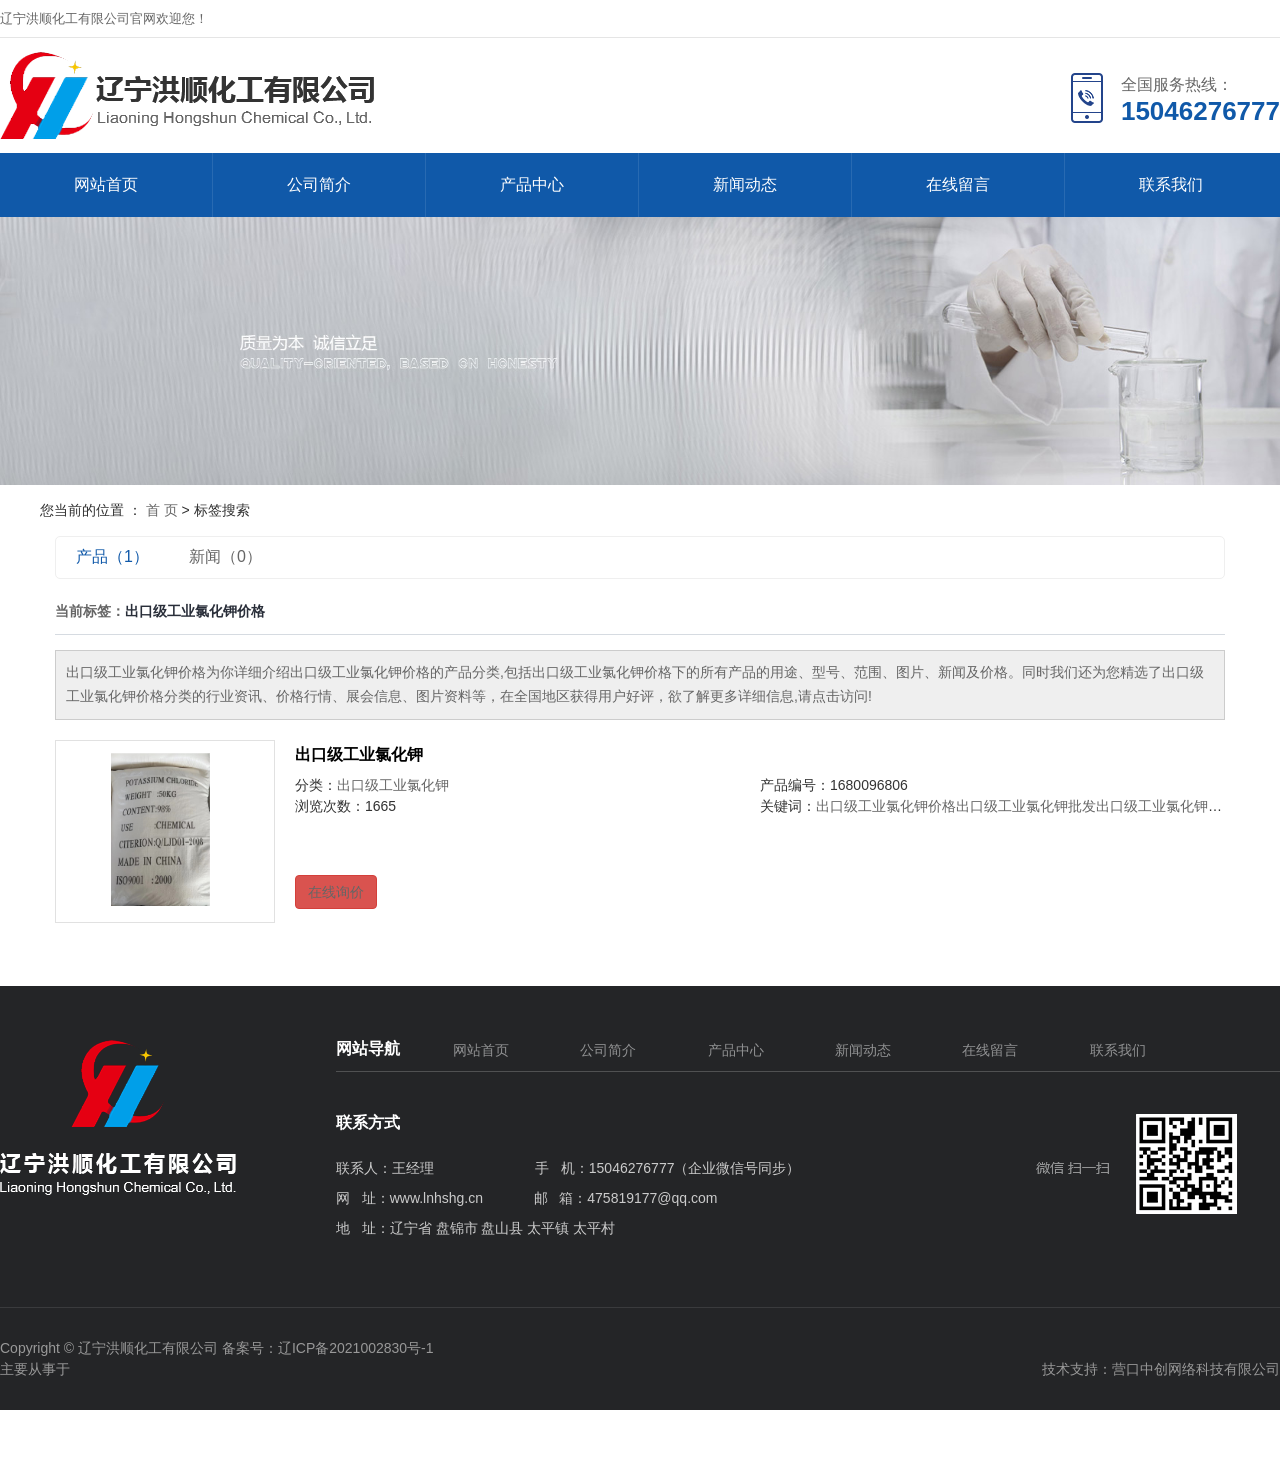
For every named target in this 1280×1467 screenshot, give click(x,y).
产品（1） (112, 556)
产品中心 (532, 184)
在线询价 (336, 892)
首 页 (162, 510)
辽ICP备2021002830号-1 (356, 1348)
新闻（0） (225, 556)
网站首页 (106, 184)
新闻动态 (745, 184)
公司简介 (319, 184)
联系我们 (1171, 184)
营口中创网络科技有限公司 (1196, 1369)
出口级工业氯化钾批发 (1026, 806)
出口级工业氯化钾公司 (1166, 806)
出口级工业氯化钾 (359, 754)
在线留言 (958, 184)
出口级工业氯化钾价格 (886, 806)
